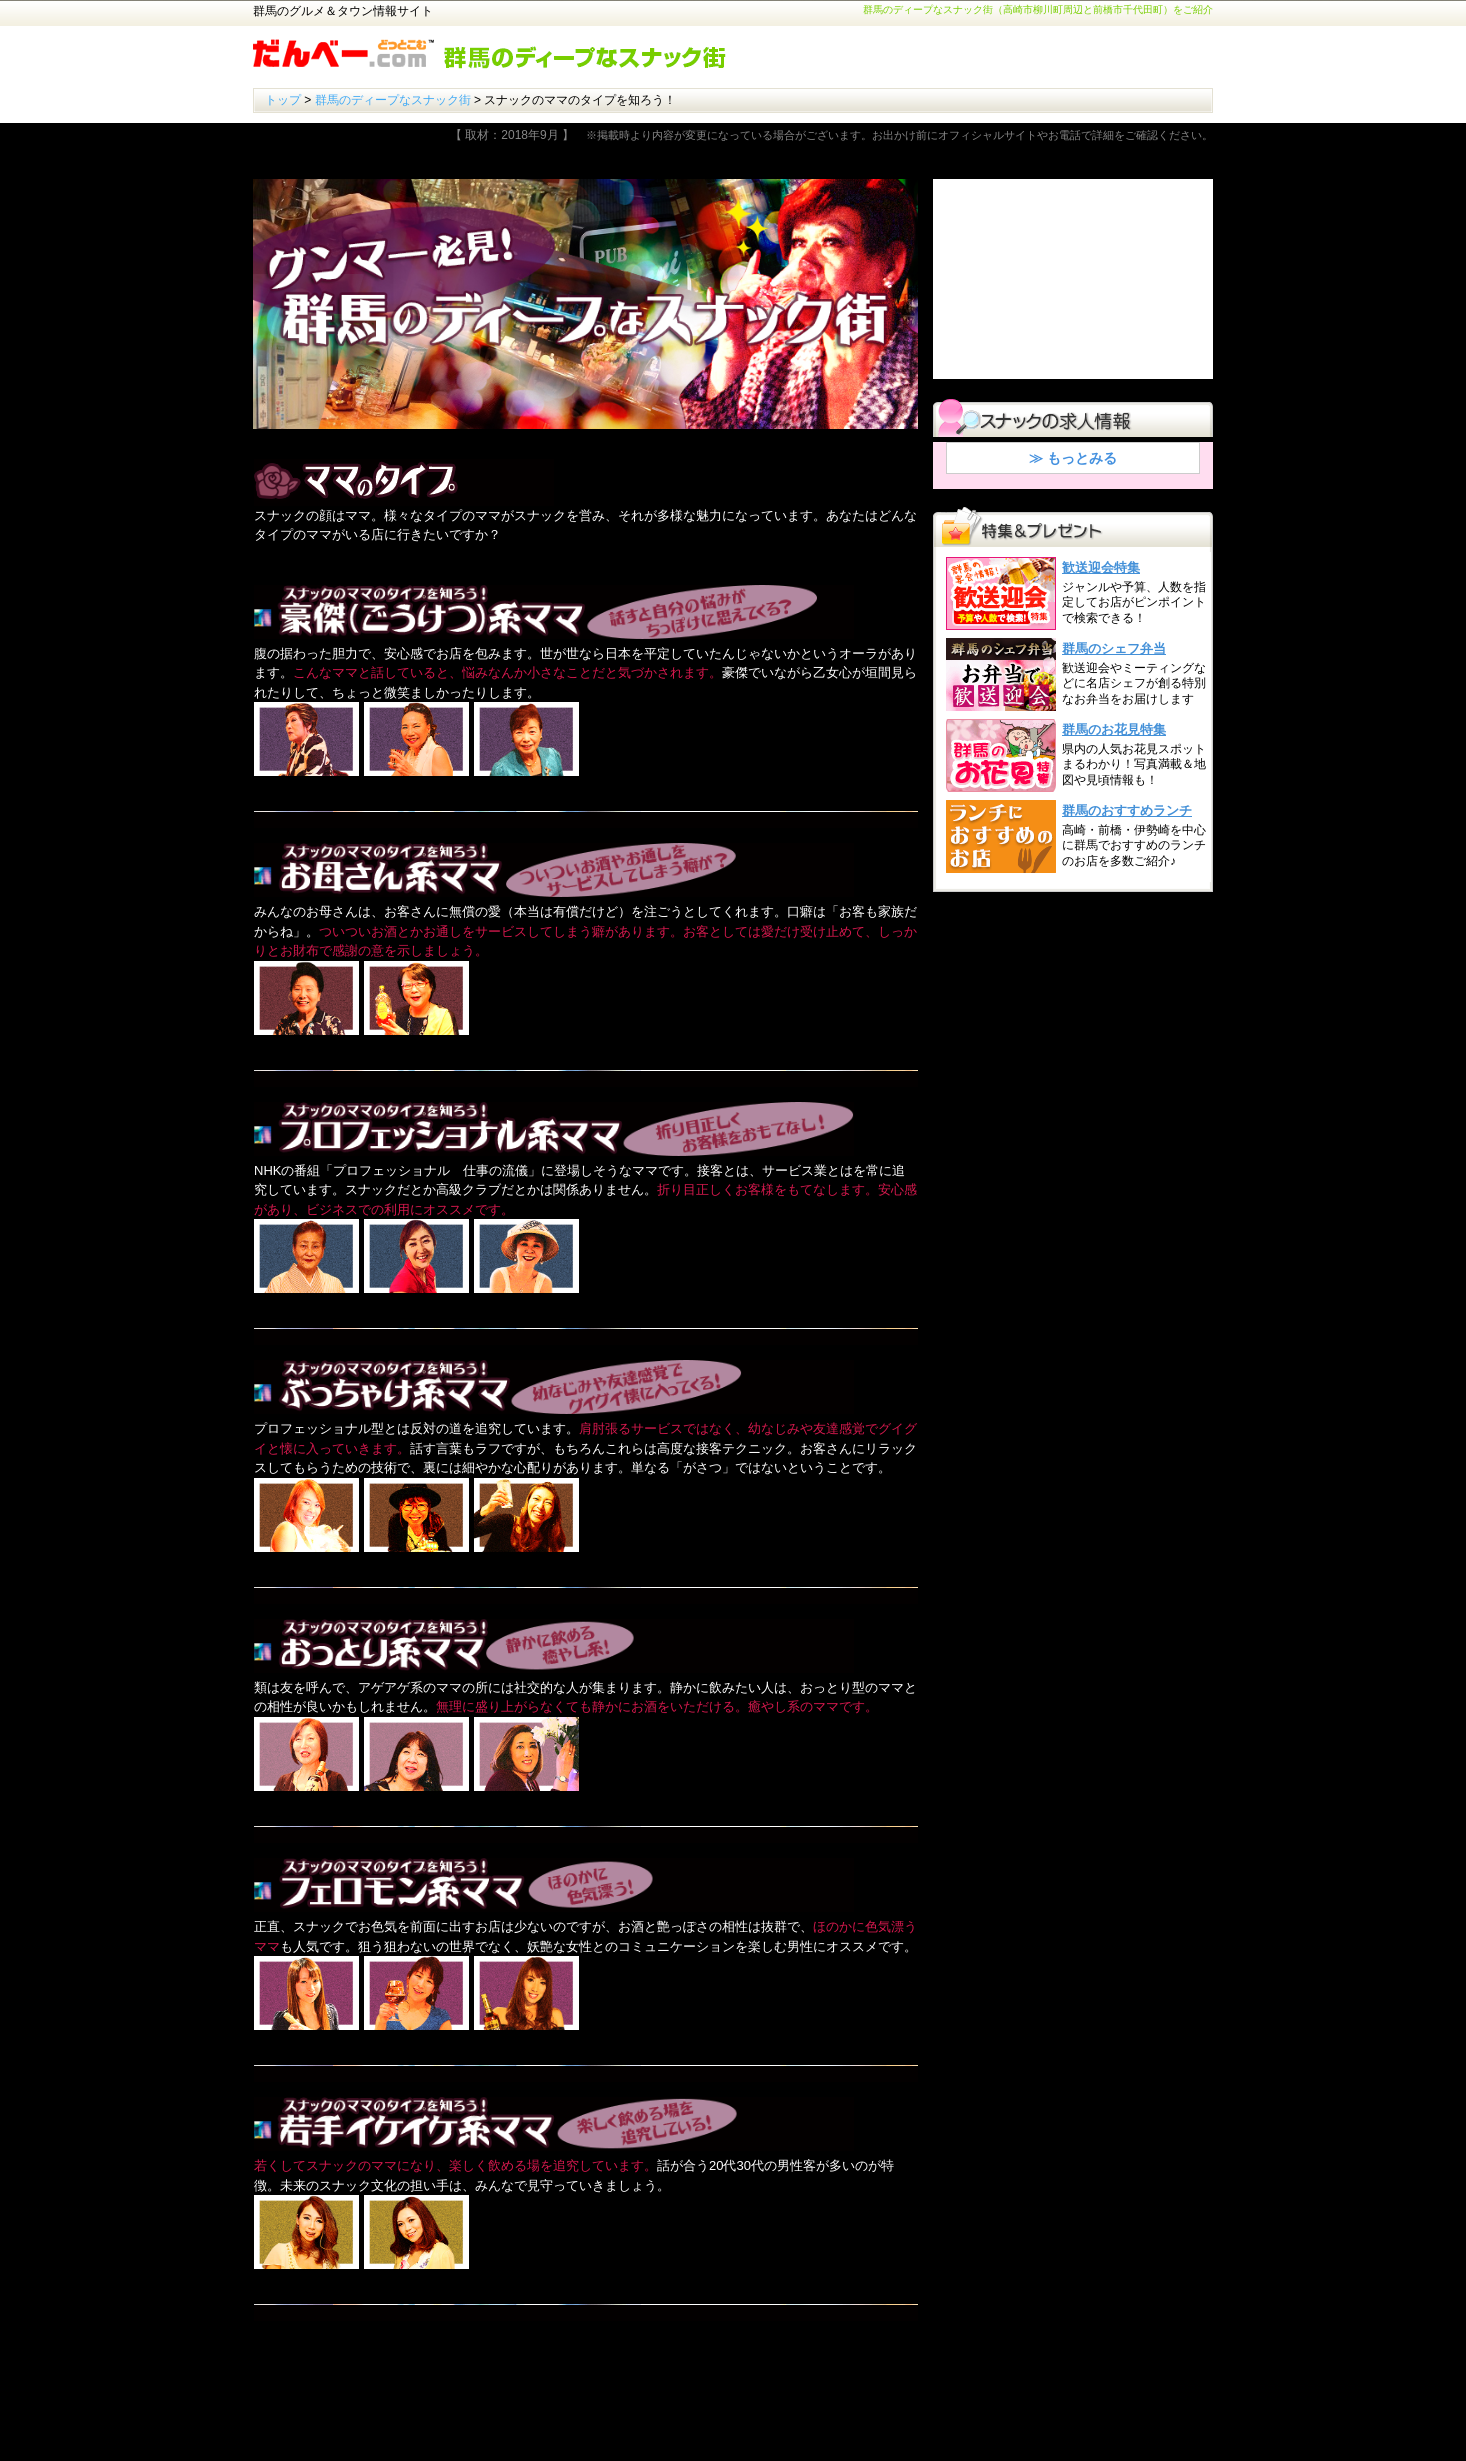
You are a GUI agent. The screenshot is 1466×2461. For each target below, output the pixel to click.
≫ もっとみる (1073, 458)
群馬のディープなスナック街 (393, 100)
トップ (283, 100)
